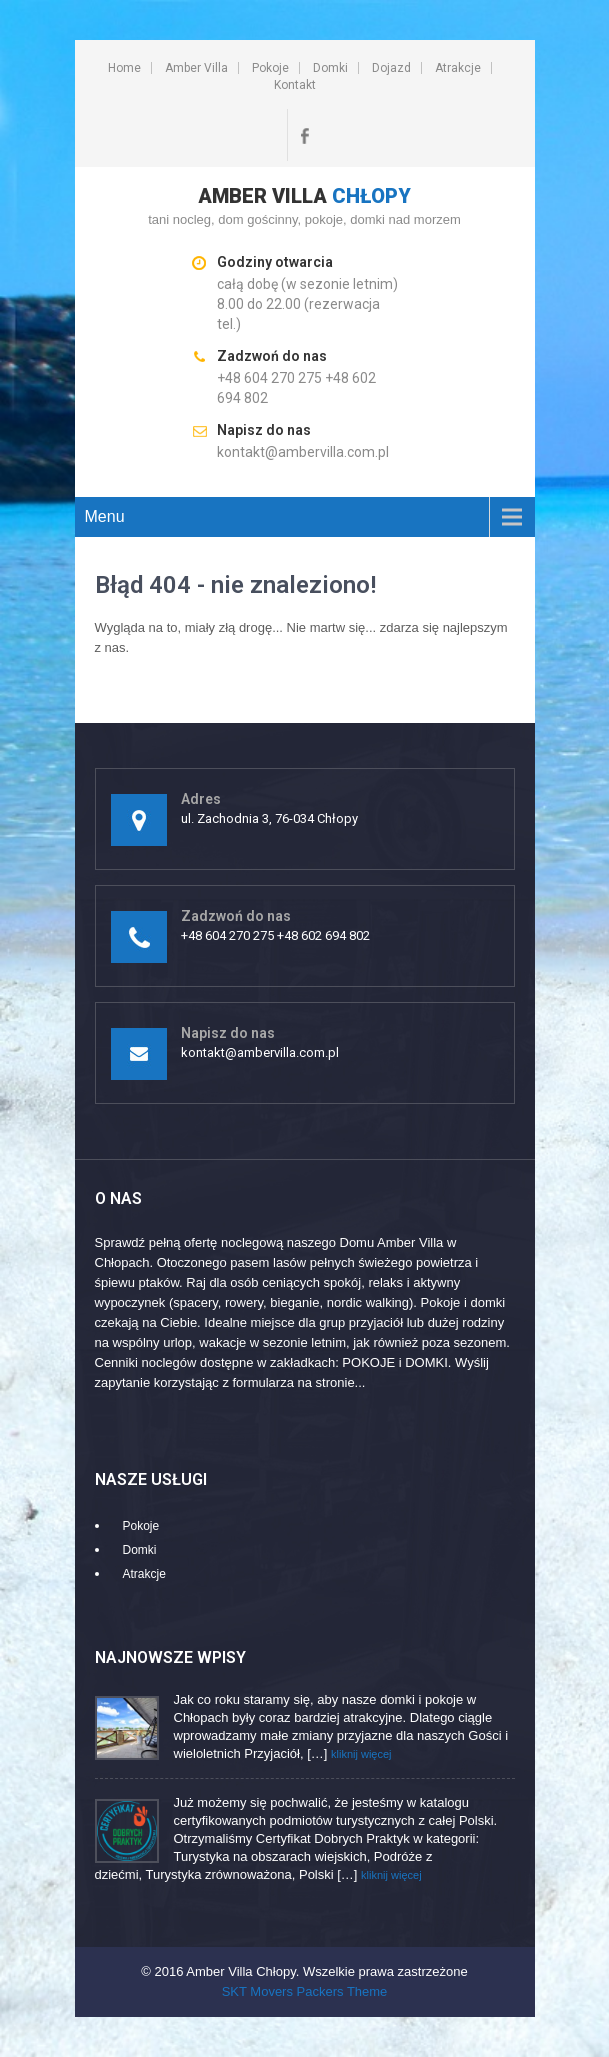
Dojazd (391, 68)
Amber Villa (196, 68)
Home (124, 68)
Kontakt (295, 85)
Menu (105, 516)
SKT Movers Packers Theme (305, 1991)
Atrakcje (458, 68)
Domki (330, 68)
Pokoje (270, 68)
